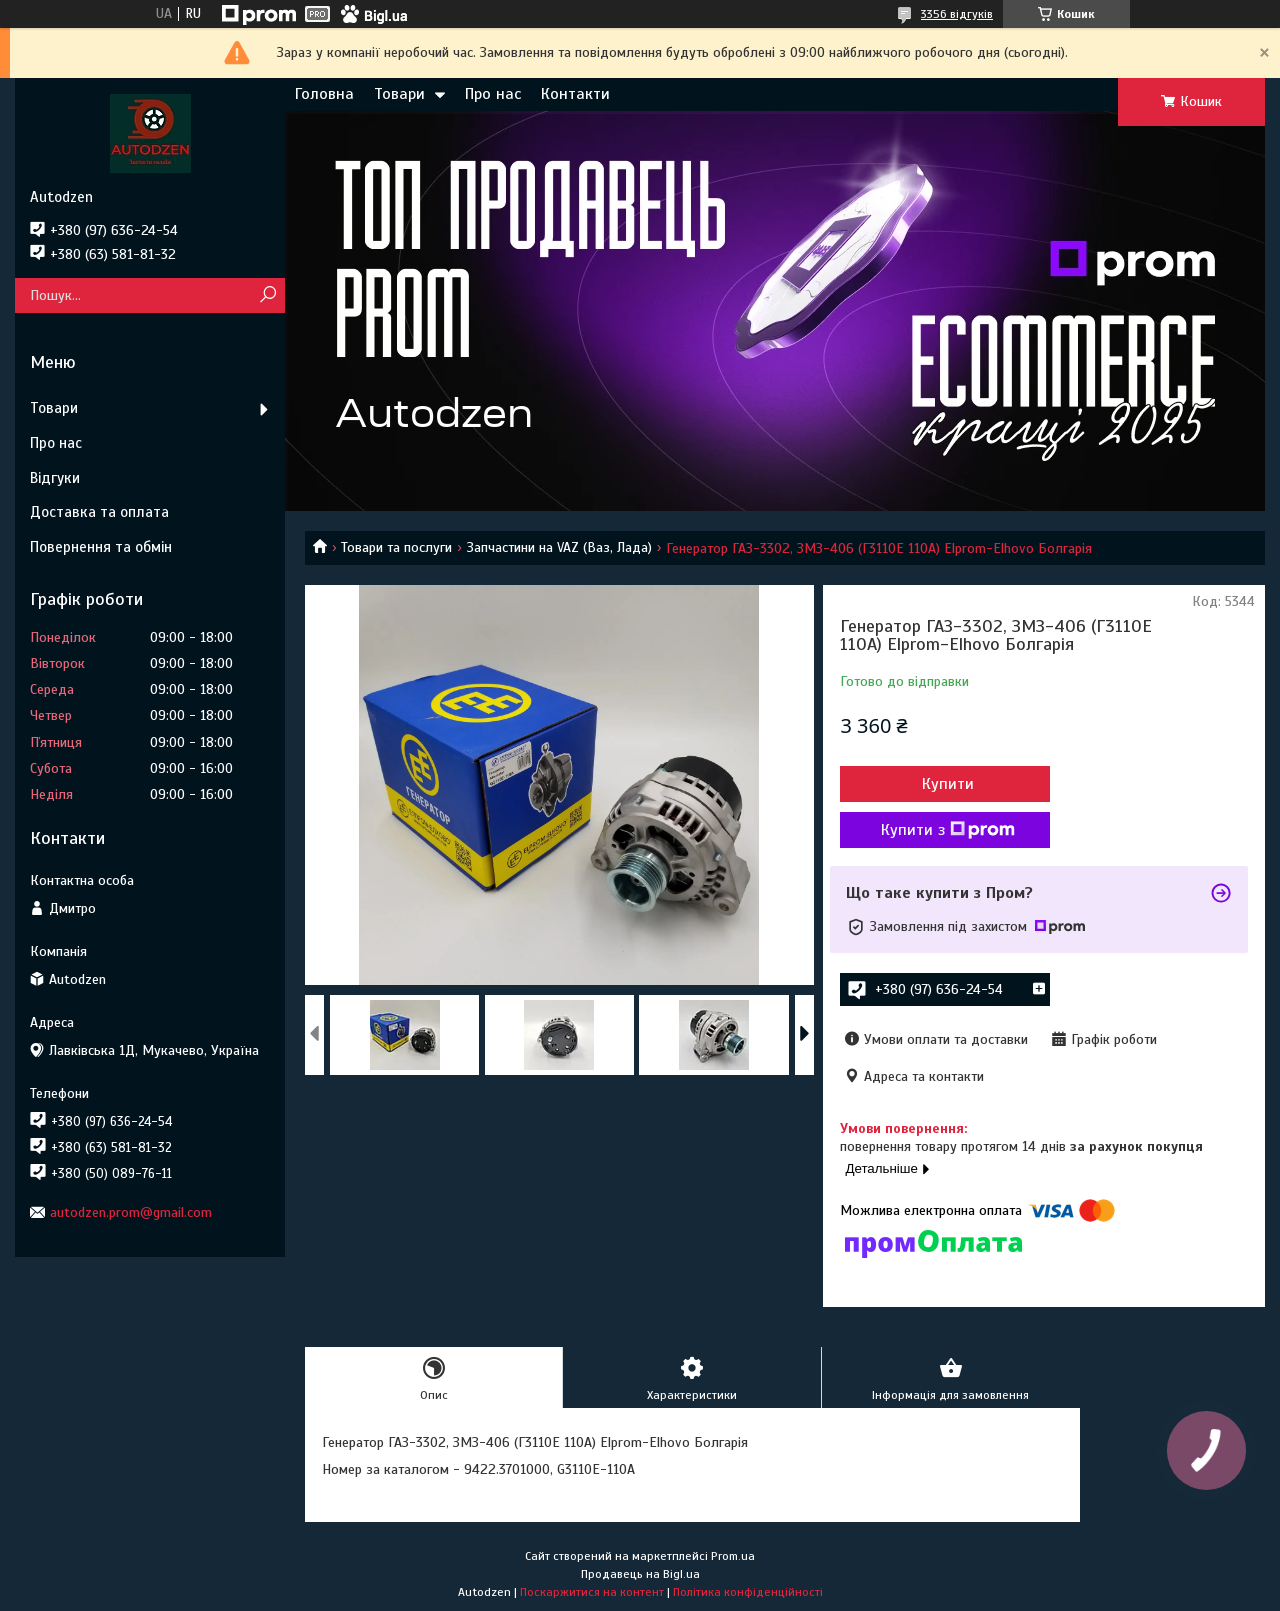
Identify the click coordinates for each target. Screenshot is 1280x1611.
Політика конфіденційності (748, 1592)
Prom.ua (733, 1556)
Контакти (575, 94)
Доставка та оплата (99, 512)
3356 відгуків (957, 14)
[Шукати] (267, 295)
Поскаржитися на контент (592, 1592)
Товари (399, 94)
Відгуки (55, 478)
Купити (948, 784)
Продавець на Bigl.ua (640, 1574)
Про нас (493, 94)
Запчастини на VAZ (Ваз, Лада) (559, 547)
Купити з (948, 830)
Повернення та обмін (101, 547)
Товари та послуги (396, 547)
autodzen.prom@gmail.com (131, 1212)
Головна (324, 94)
